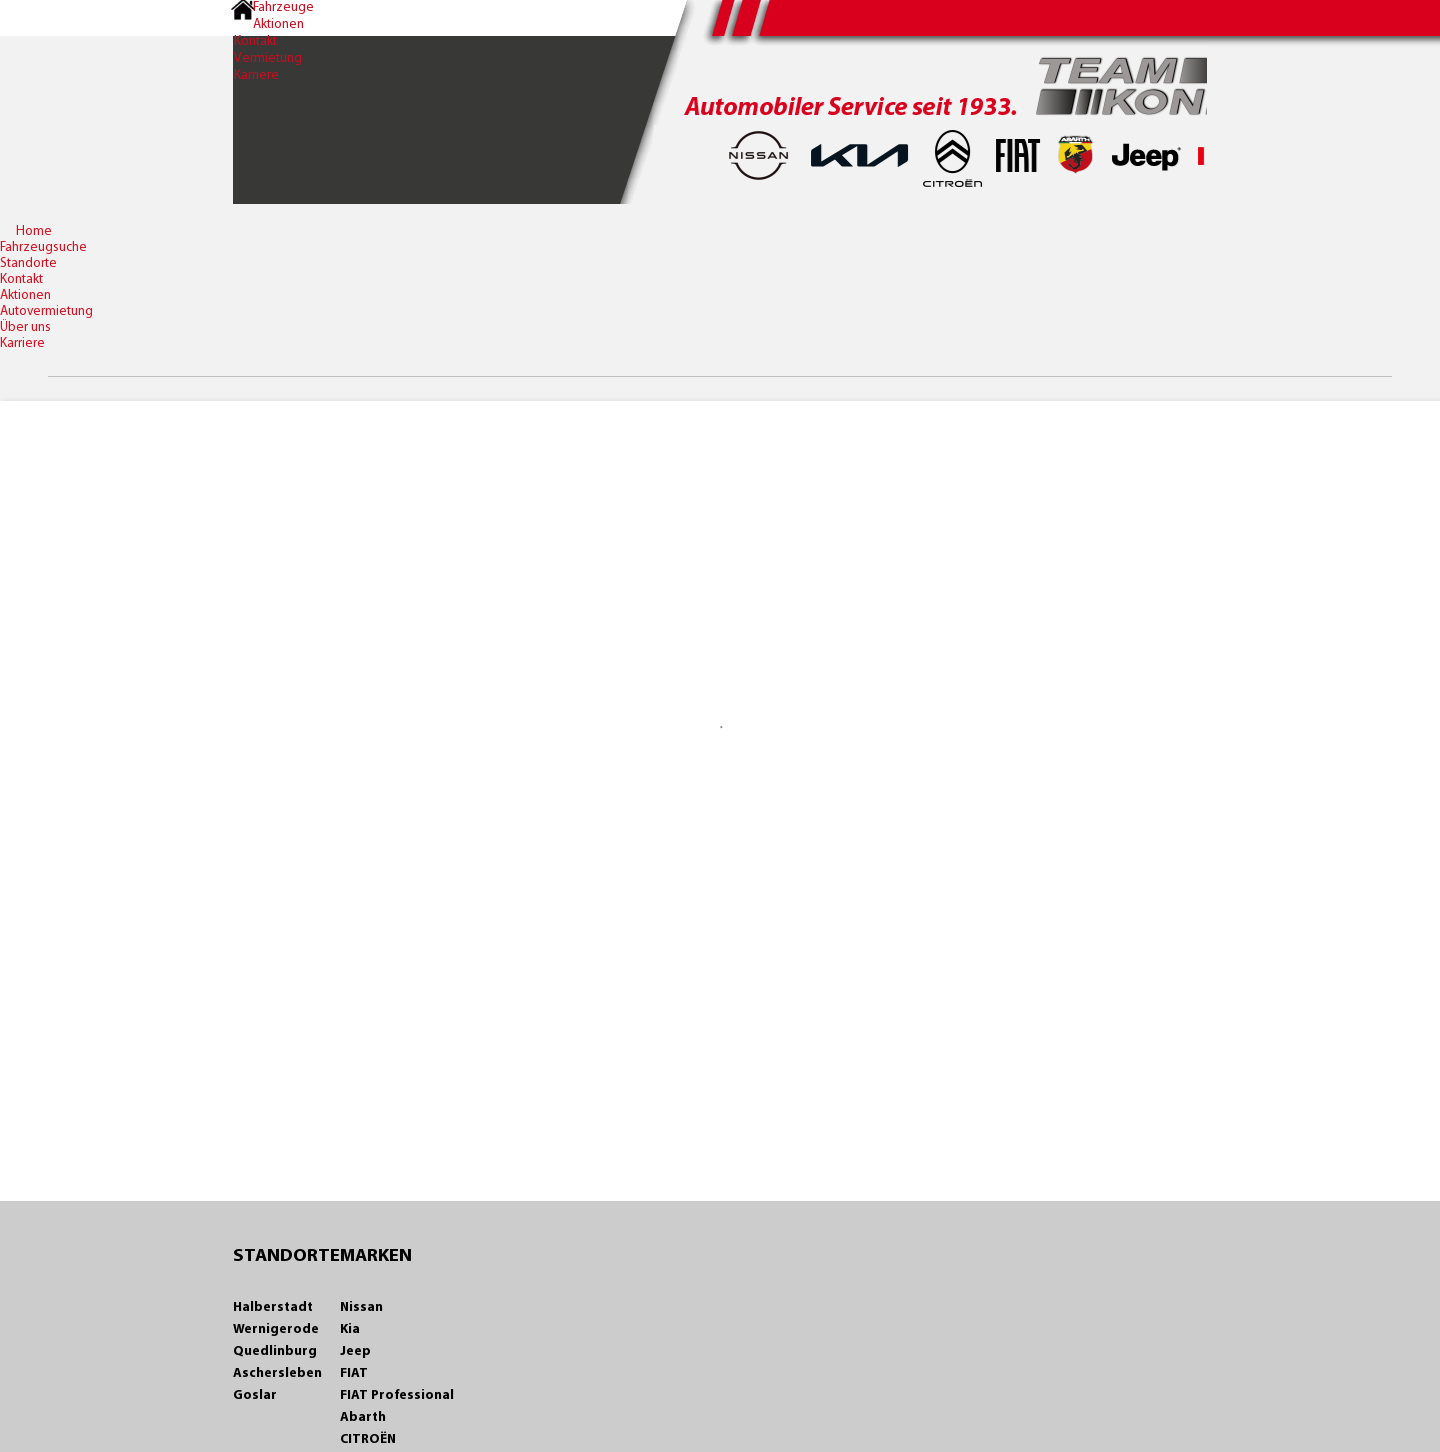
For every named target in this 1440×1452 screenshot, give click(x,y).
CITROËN (352, 1439)
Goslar (239, 1395)
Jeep (339, 1351)
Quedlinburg (259, 1351)
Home (34, 231)
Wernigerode (260, 1329)
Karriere (242, 83)
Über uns (25, 327)
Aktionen (268, 27)
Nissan (345, 1307)
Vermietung (254, 64)
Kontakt (241, 46)
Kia (334, 1329)
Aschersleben (261, 1373)
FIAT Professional (381, 1395)
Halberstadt (257, 1307)
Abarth (347, 1417)
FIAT (338, 1373)
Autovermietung (46, 311)
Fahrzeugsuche (43, 247)
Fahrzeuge (274, 8)
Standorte (28, 263)
